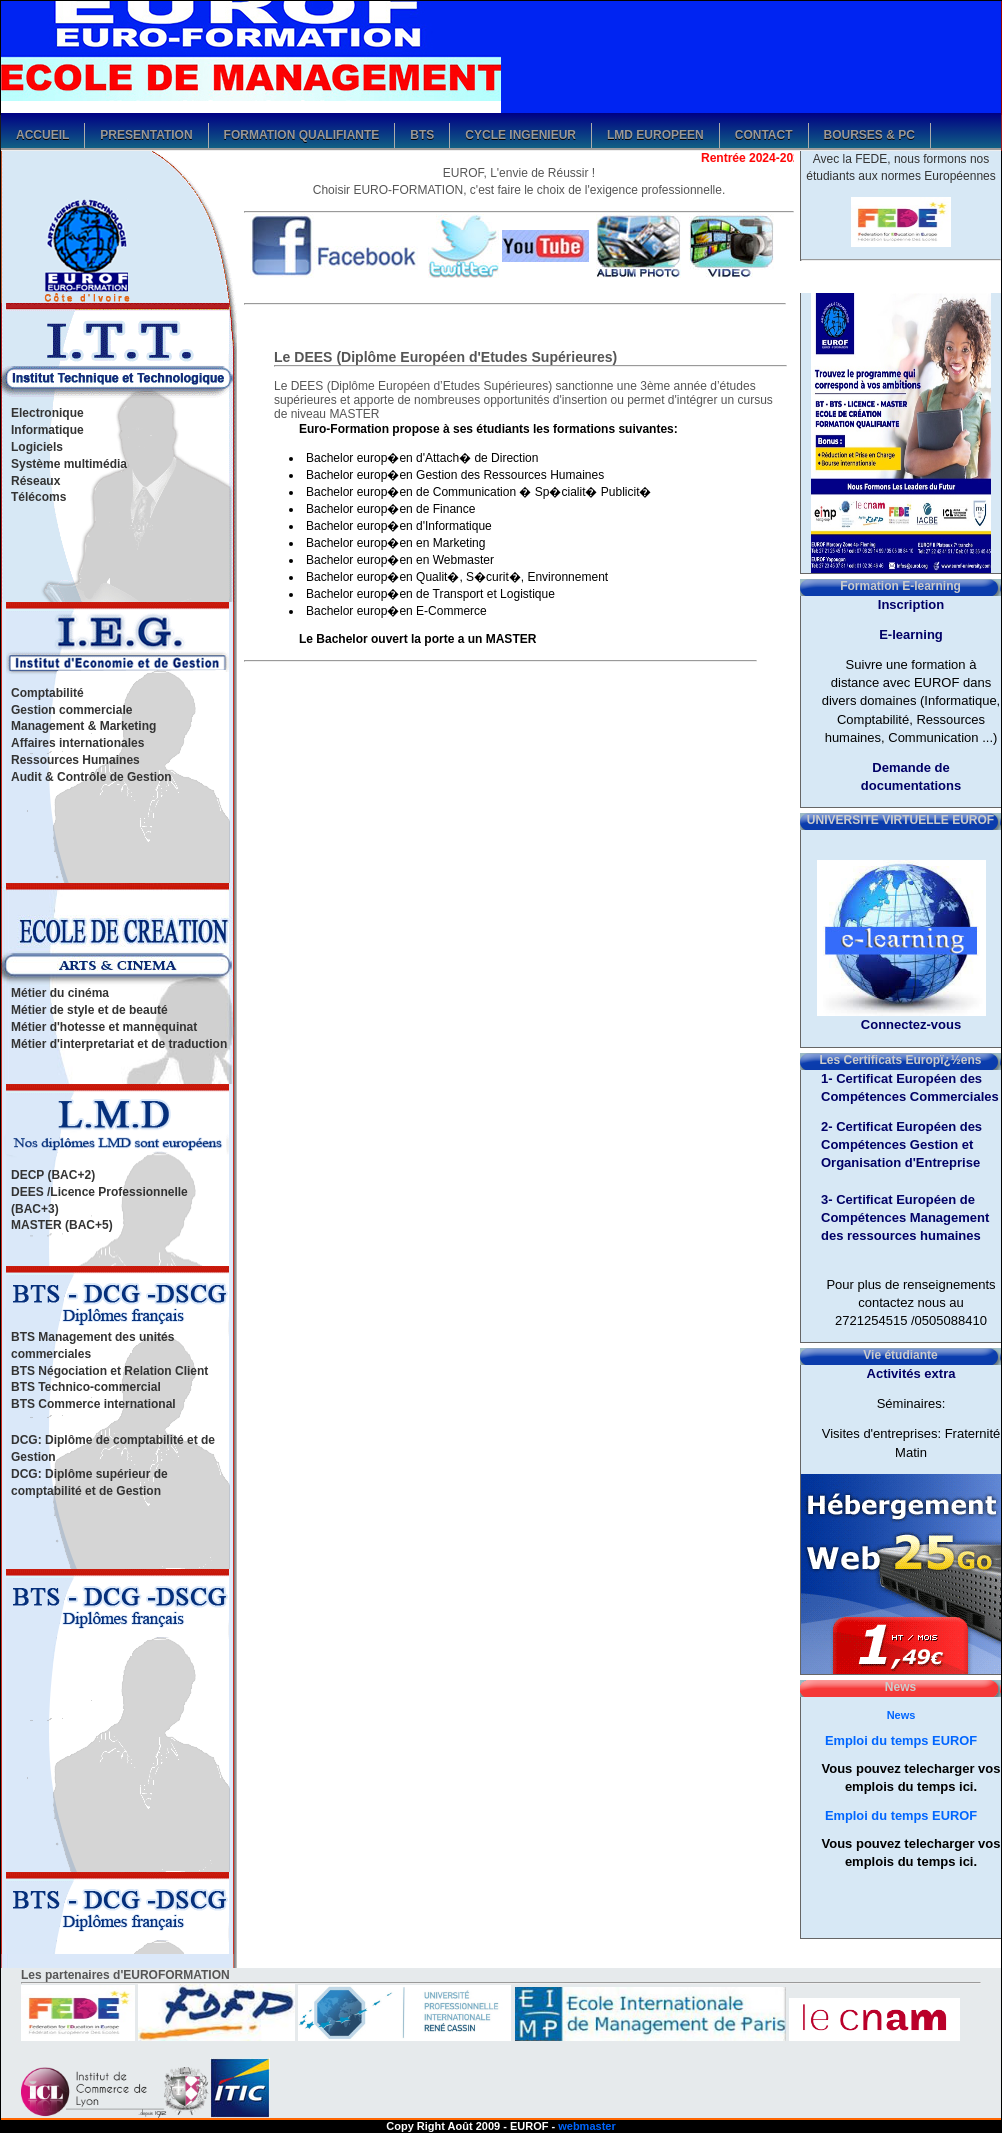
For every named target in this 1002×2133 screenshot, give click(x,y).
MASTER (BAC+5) (62, 1225)
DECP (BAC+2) (53, 1175)
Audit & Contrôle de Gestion (91, 777)
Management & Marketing (83, 726)
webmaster (586, 2126)
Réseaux (35, 481)
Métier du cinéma (60, 993)
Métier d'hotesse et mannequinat (104, 1027)
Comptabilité (47, 693)
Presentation (146, 133)
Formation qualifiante (302, 133)
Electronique (47, 413)
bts (422, 133)
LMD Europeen (655, 133)
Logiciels (37, 447)
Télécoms (38, 497)
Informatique (47, 430)
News (901, 1715)
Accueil (42, 133)
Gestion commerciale (71, 710)
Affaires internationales (77, 743)
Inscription (911, 604)
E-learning (911, 634)
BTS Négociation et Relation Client (109, 1371)
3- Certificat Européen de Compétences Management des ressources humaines (905, 1217)
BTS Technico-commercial (86, 1387)
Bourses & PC (869, 133)
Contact (764, 133)
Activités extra (911, 1373)
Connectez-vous (911, 1024)
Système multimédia (69, 464)
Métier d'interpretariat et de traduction (119, 1044)
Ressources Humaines (75, 760)
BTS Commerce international (93, 1404)
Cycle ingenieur (520, 133)
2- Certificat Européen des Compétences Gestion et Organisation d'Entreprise (901, 1144)
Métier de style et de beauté (89, 1010)
